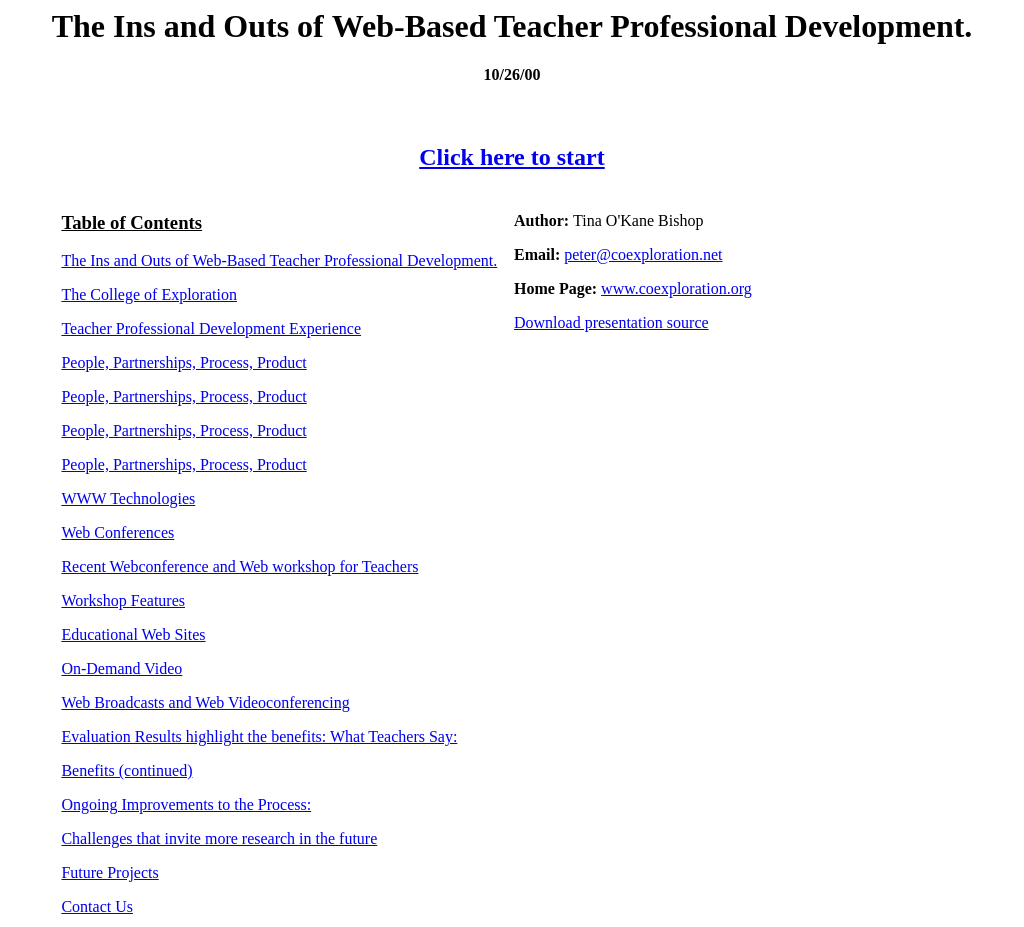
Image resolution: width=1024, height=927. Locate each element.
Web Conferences (117, 532)
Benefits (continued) (126, 770)
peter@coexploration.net (643, 254)
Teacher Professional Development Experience (211, 328)
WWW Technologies (128, 498)
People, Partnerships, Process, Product (183, 362)
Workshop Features (123, 600)
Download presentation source (611, 322)
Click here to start (512, 157)
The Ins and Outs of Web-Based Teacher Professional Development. (279, 260)
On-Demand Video (121, 668)
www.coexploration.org (676, 288)
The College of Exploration (149, 294)
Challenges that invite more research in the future (219, 838)
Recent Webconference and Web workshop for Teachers (239, 566)
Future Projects (109, 872)
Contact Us (97, 906)
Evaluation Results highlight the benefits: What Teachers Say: (259, 736)
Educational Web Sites (133, 634)
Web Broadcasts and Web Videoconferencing (205, 702)
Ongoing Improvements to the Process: (186, 804)
